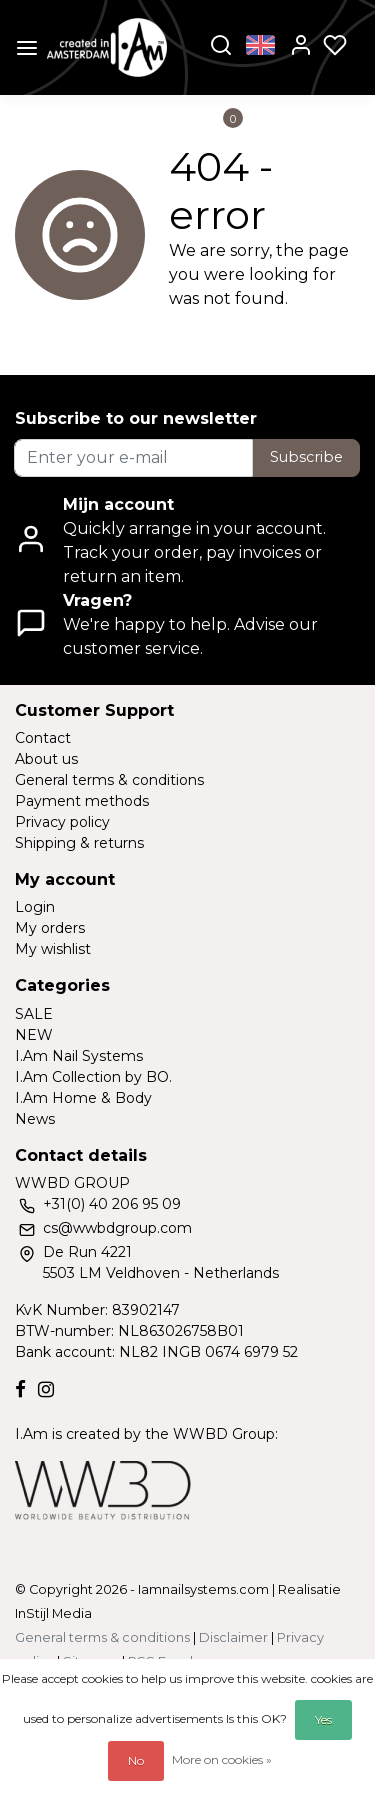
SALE (34, 1014)
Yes (323, 1719)
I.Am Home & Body (83, 1098)
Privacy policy (62, 822)
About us (46, 759)
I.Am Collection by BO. (93, 1077)
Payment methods (82, 801)
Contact (43, 738)
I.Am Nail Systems (79, 1056)
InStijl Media (53, 1613)
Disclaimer (233, 1637)
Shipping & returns (79, 843)
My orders (50, 928)
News (35, 1119)
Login (35, 907)
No (136, 1760)
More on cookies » (222, 1759)
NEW (34, 1035)
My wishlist (53, 949)
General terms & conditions (109, 780)
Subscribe (306, 457)
